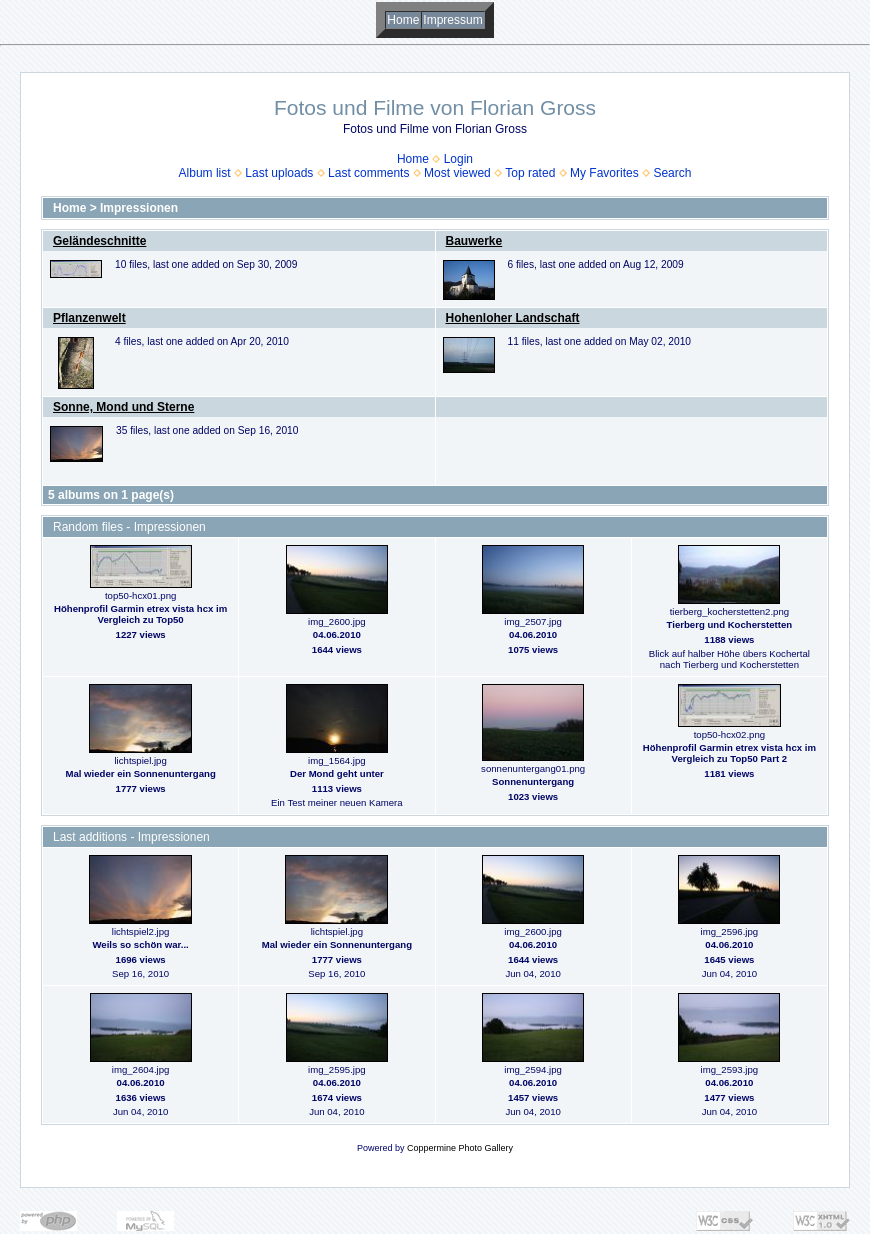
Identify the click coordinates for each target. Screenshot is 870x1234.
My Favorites (604, 173)
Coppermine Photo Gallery (460, 1148)
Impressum (452, 20)
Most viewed (457, 173)
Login (458, 159)
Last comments (368, 173)
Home (403, 20)
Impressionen (139, 208)
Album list (205, 173)
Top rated (530, 173)
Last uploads (279, 173)
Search (672, 173)
